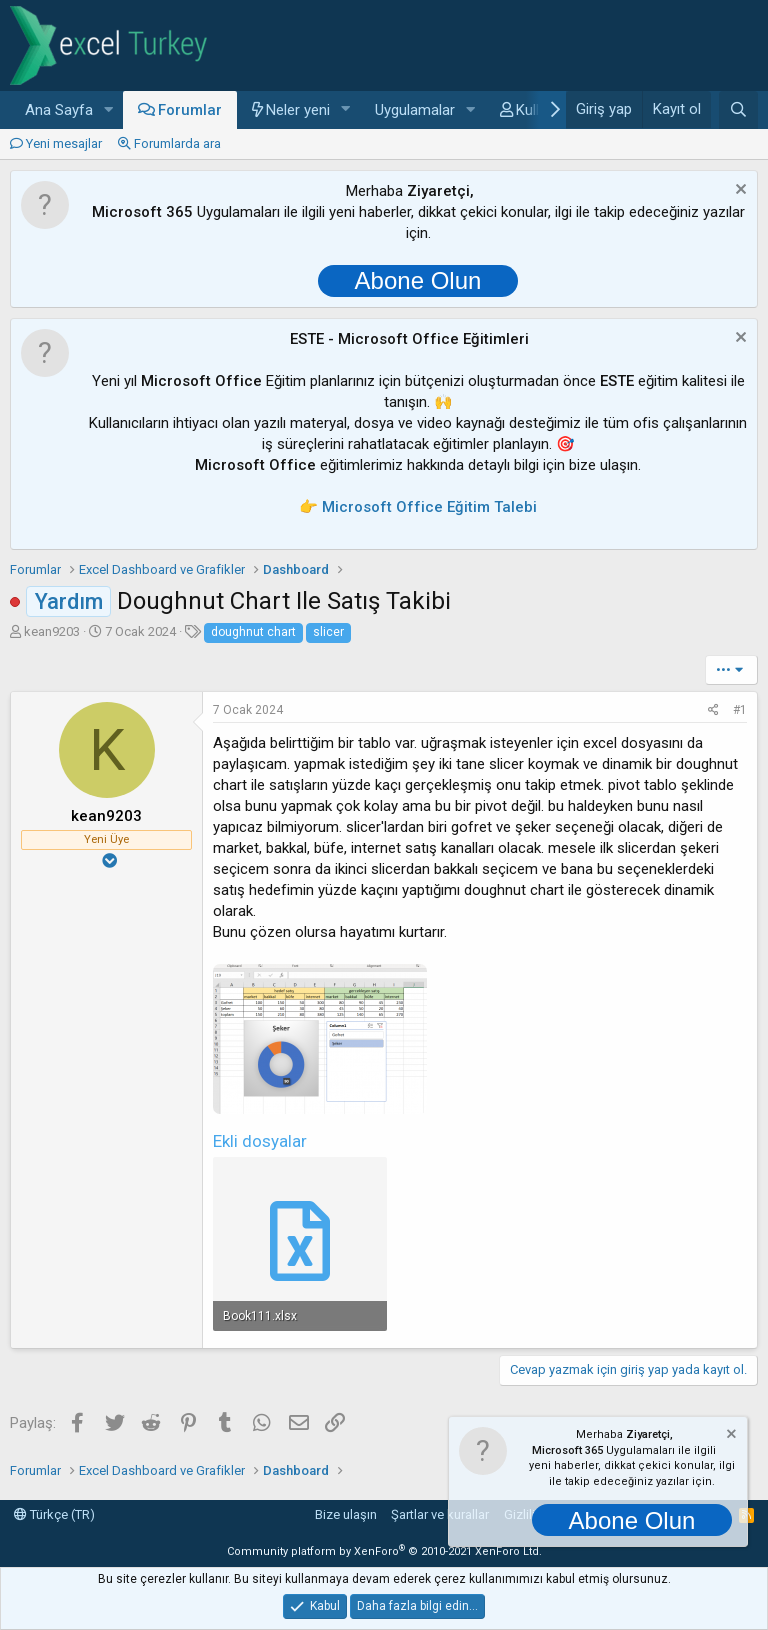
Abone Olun (418, 280)
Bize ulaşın (346, 1514)
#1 (740, 710)
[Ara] (738, 110)
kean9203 (52, 631)
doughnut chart (253, 632)
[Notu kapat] (738, 191)
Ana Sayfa (59, 110)
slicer (328, 632)
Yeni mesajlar (64, 143)
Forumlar (190, 110)
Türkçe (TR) (54, 1514)
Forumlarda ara (177, 143)
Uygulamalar (415, 110)
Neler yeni (298, 110)
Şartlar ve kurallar (440, 1514)
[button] (109, 110)
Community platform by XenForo (384, 1551)
